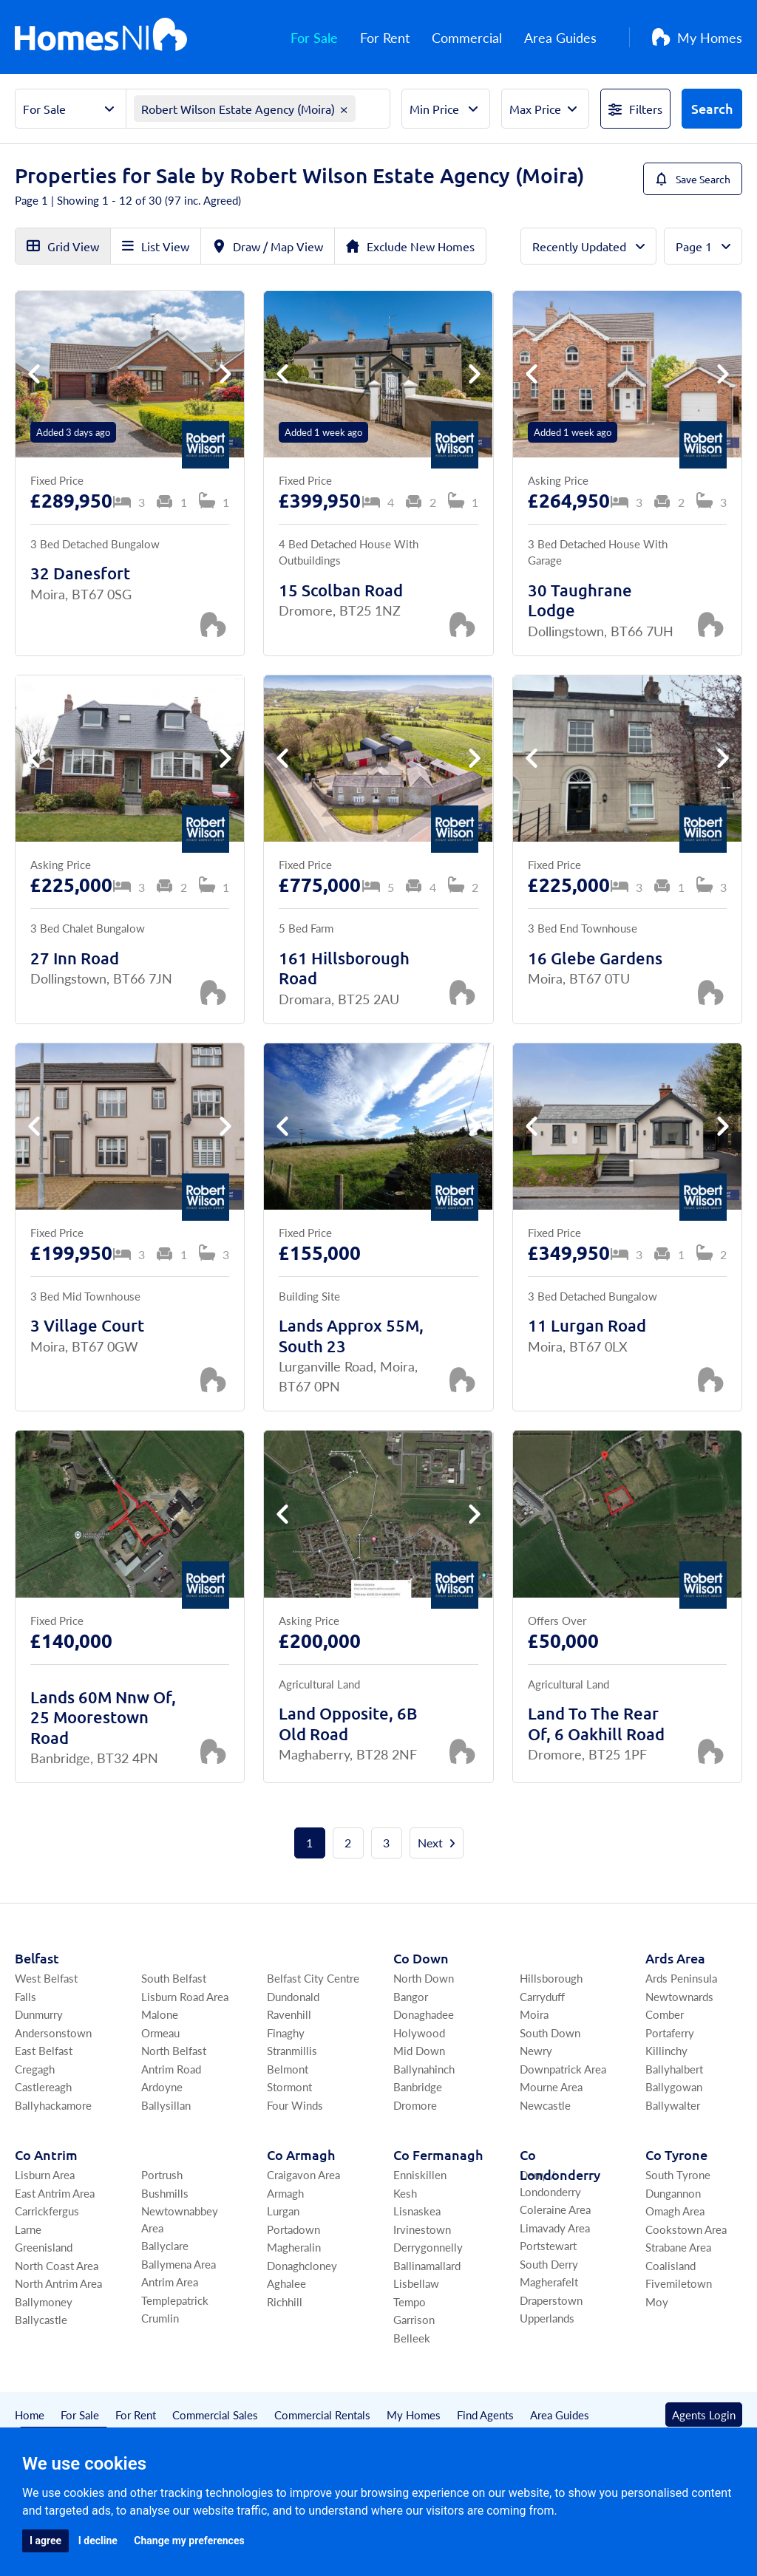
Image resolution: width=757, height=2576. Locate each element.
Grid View (63, 246)
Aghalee (286, 2283)
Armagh (285, 2193)
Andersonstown (53, 2032)
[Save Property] (213, 624)
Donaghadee (423, 2014)
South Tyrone (677, 2174)
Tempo (409, 2301)
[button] (225, 374)
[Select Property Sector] (71, 108)
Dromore (415, 2105)
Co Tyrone (676, 2154)
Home (29, 2414)
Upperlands (547, 2317)
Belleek (411, 2337)
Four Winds (295, 2105)
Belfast (37, 1957)
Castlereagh (43, 2086)
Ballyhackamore (53, 2105)
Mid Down (419, 2050)
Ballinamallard (427, 2265)
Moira (534, 2014)
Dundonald (293, 1996)
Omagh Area (675, 2210)
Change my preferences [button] (189, 2540)
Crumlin (160, 2317)
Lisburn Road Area (184, 1996)
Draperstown (551, 2300)
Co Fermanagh (438, 2154)
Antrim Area (169, 2281)
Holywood (419, 2032)
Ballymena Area (178, 2264)
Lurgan (283, 2210)
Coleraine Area (555, 2209)
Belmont (287, 2068)
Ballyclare (165, 2245)
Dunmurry (39, 2014)
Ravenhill (289, 2014)
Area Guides (570, 37)
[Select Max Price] (545, 108)
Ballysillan (166, 2105)
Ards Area (675, 1957)
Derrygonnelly (428, 2247)
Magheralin (294, 2247)
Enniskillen (420, 2174)
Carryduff (542, 1996)
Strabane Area (678, 2247)
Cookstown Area (686, 2229)
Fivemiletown (678, 2283)
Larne (28, 2229)
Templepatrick (174, 2300)
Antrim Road (171, 2068)
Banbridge (417, 2086)
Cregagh (35, 2068)
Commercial (477, 37)
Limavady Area (555, 2227)
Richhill (284, 2301)
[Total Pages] (703, 246)
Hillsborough (551, 1978)
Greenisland (43, 2247)
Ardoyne (162, 2086)
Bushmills (165, 2193)
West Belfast (46, 1978)
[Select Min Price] (445, 108)
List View (155, 246)
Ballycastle (41, 2319)
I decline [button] (98, 2540)
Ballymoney (43, 2301)
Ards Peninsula (681, 1978)
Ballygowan (673, 2086)
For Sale (324, 37)
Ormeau (160, 2032)
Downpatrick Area (563, 2068)
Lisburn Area (45, 2174)
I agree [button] (45, 2540)
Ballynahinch (424, 2068)
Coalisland (670, 2265)
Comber (664, 2014)
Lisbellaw (416, 2283)
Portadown (293, 2229)
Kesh (405, 2193)
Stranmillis (292, 2050)
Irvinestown (422, 2229)
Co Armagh (301, 2154)
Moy (656, 2301)
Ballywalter (672, 2105)
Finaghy (286, 2032)
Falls (25, 1996)
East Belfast (43, 2050)
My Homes (697, 37)
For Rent (395, 37)
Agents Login (704, 2414)
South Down (550, 2032)
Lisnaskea (417, 2210)
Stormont (289, 2086)
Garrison (414, 2319)
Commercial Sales (215, 2414)
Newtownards (679, 1996)
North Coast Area (56, 2265)
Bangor (410, 1996)
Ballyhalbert (674, 2068)
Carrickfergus (47, 2210)
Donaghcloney (302, 2265)
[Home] (101, 37)
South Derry (549, 2264)
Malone (159, 2014)
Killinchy (666, 2050)
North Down (423, 1978)
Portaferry (669, 2032)
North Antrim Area (58, 2283)
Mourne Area (551, 2086)
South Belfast (173, 1978)
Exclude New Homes (410, 246)
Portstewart (548, 2245)
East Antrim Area (55, 2193)
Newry (536, 2050)
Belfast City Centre (313, 1978)
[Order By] (588, 246)
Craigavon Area (303, 2174)
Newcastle (545, 2105)
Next (436, 1842)
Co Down (421, 1957)
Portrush (162, 2174)
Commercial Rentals (322, 2414)
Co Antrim (46, 2154)
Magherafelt (549, 2281)
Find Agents (485, 2414)
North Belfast (173, 2050)
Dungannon (673, 2193)
